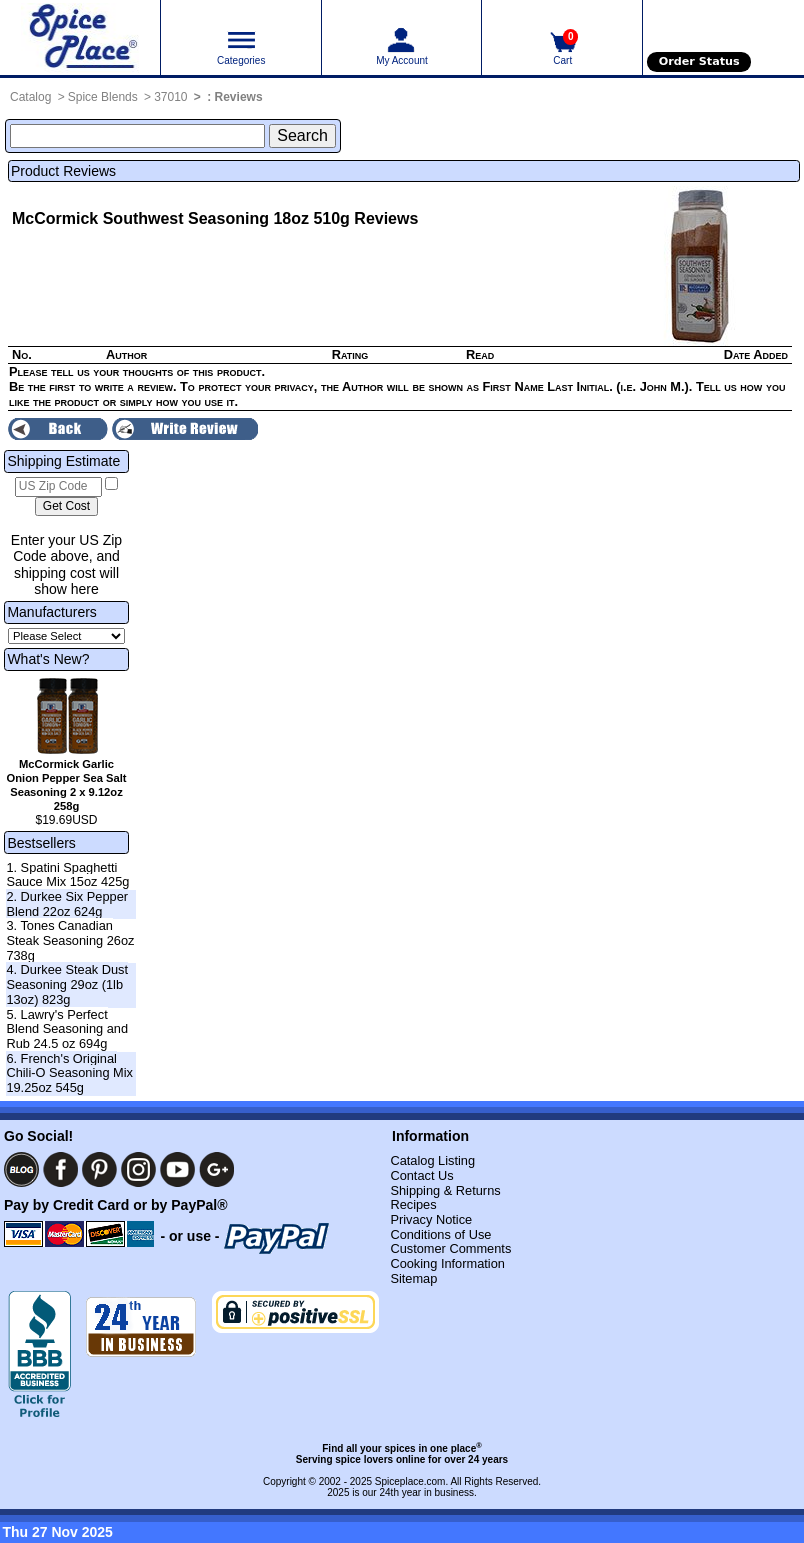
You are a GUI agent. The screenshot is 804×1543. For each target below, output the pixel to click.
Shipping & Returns (445, 1190)
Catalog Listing (432, 1160)
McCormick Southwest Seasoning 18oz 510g (181, 218)
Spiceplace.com (410, 1481)
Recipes (413, 1204)
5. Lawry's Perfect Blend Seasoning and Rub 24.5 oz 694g (67, 1029)
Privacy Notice (431, 1219)
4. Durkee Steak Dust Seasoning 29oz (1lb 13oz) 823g (67, 984)
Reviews (239, 97)
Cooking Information (447, 1263)
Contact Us (421, 1175)
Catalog (30, 97)
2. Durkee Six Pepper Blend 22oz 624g (67, 904)
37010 (170, 97)
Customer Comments (450, 1248)
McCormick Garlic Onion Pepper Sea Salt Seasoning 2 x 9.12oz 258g (67, 784)
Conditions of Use (440, 1234)
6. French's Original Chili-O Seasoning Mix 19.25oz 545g (69, 1073)
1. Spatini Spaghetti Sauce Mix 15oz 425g (67, 875)
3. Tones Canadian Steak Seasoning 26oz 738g (70, 940)
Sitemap (413, 1278)
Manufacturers (51, 612)
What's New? (48, 659)
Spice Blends (103, 97)
